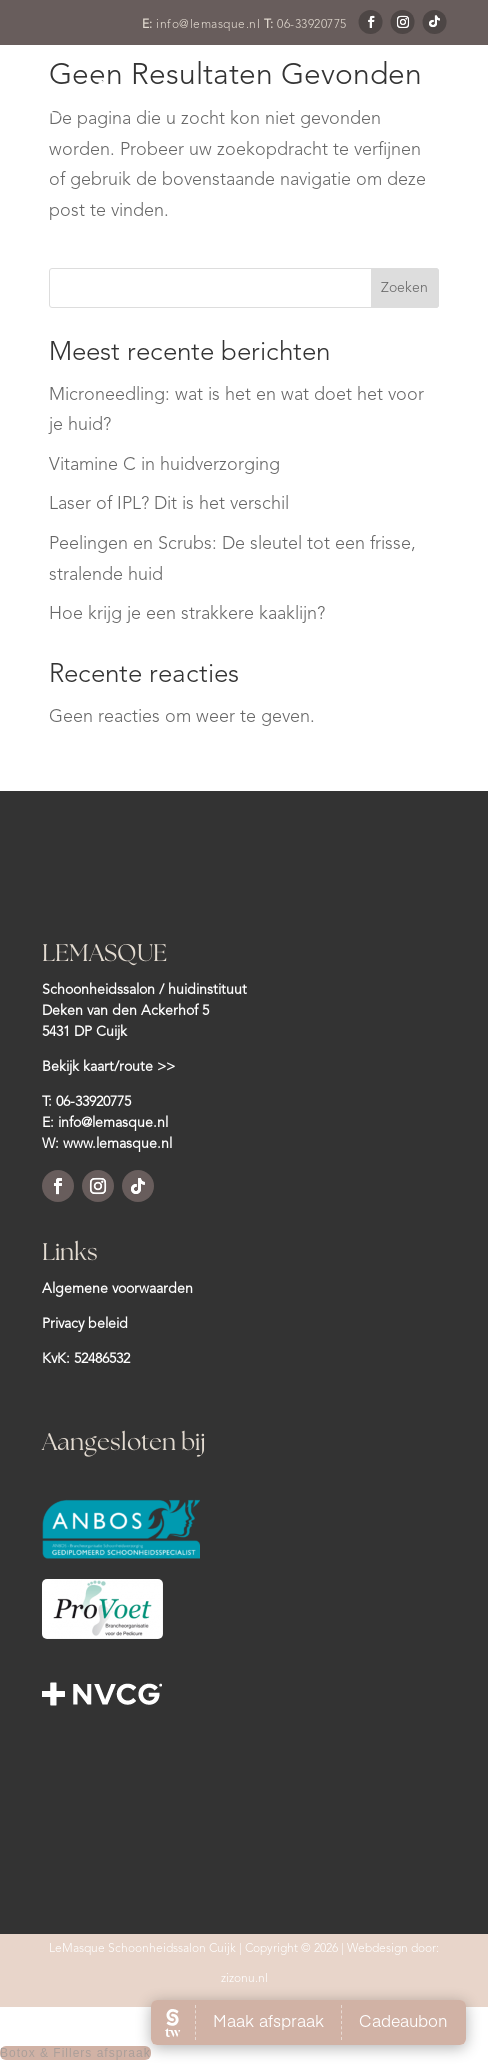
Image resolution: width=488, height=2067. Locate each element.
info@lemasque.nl (208, 25)
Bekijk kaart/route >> (108, 1067)
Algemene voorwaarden (117, 1289)
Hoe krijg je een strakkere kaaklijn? (187, 614)
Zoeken (404, 288)
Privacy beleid (85, 1324)
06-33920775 (312, 25)
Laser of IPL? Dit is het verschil (169, 504)
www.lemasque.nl (117, 1144)
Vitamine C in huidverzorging (164, 465)
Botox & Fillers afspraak (75, 2053)
